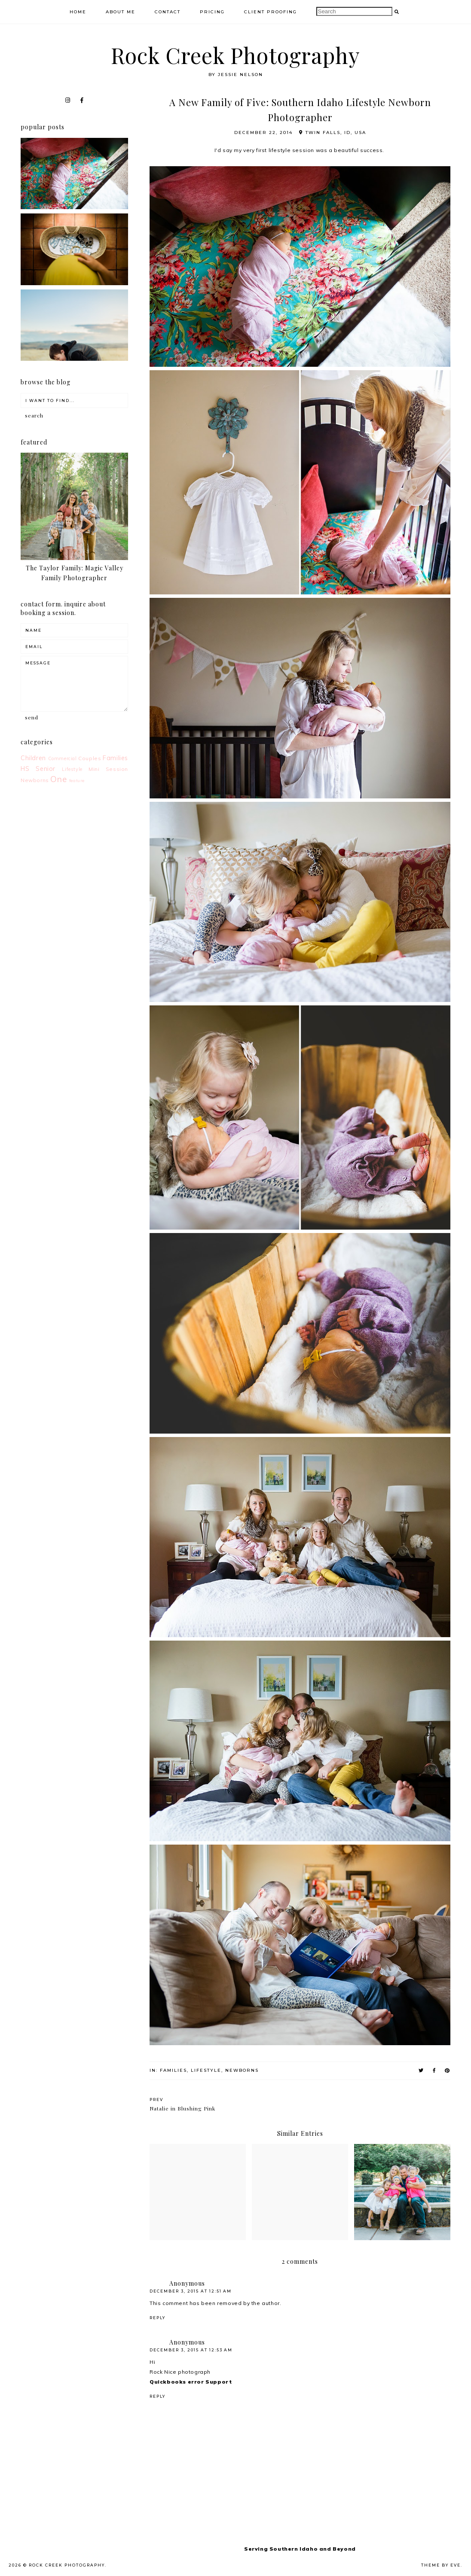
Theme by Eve (441, 2565)
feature (77, 780)
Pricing (212, 12)
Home (78, 12)
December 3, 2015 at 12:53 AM (191, 2350)
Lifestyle (206, 2070)
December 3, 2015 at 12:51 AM (191, 2291)
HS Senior (38, 769)
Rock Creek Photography (235, 55)
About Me (120, 12)
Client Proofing (270, 12)
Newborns (242, 2070)
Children (33, 758)
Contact (167, 12)
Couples (89, 758)
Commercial (62, 758)
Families (173, 2070)
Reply (157, 2317)
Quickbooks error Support (191, 2381)
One (58, 779)
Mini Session (108, 769)
